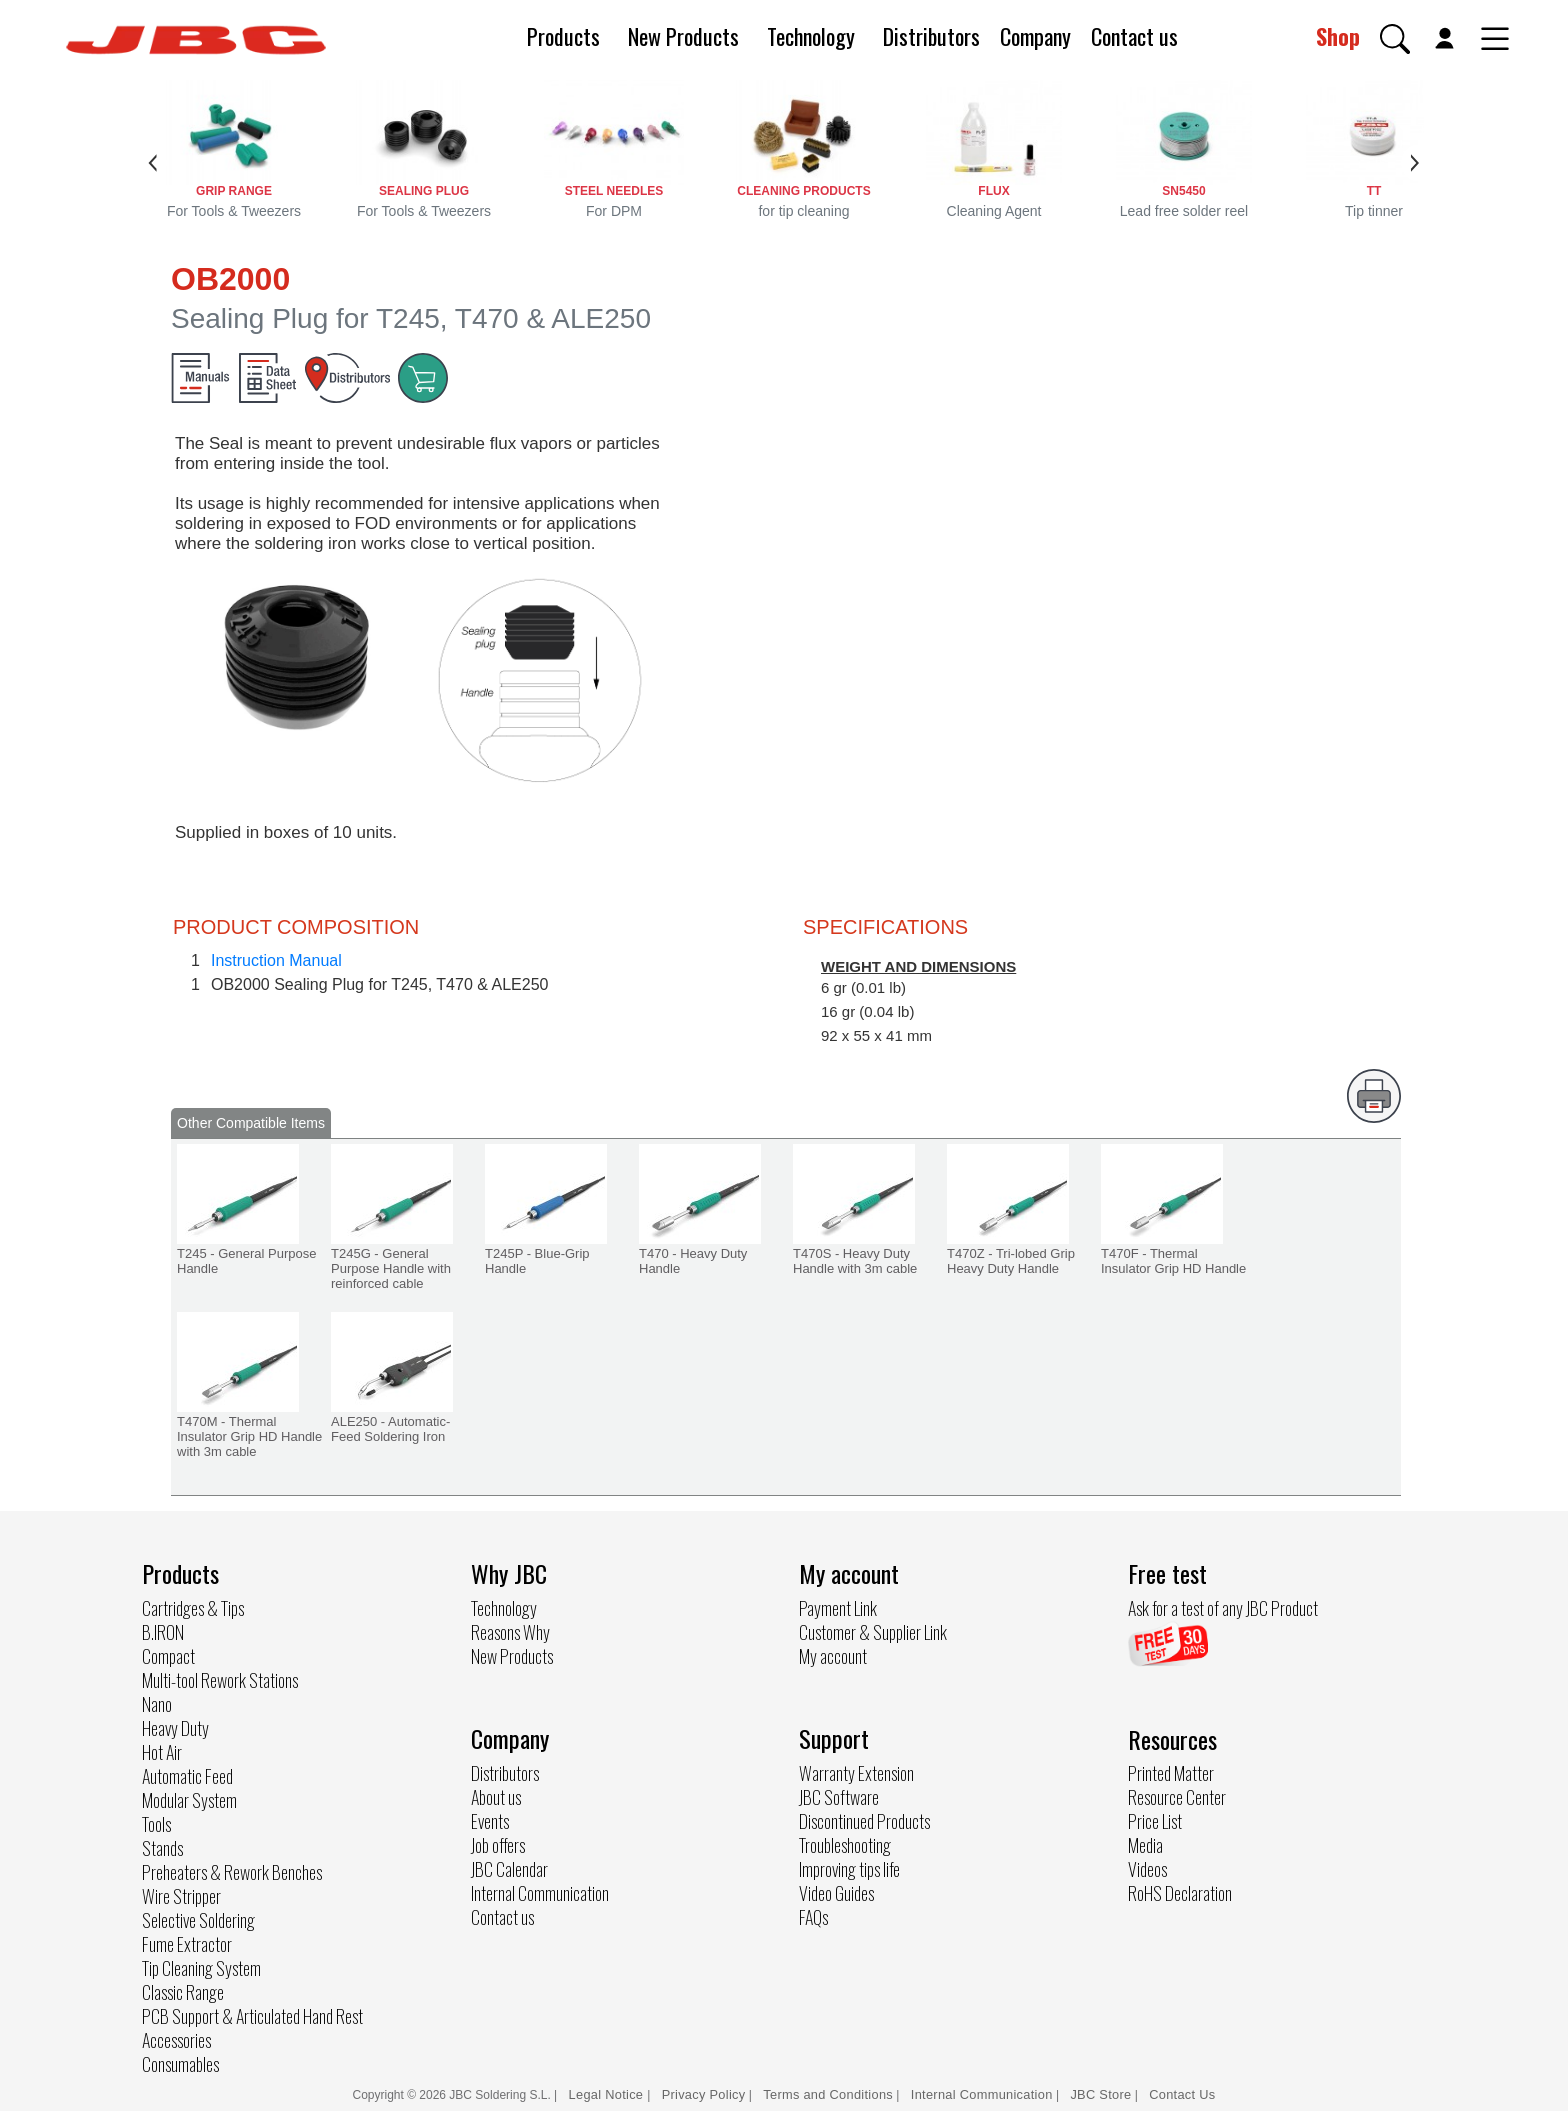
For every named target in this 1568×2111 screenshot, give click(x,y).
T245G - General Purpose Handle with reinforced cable (391, 1268)
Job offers (498, 1845)
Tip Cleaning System (201, 1968)
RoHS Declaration (1180, 1893)
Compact (168, 1656)
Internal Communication (540, 1893)
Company (1035, 36)
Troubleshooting (845, 1845)
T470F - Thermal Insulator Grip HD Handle (1173, 1261)
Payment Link (838, 1608)
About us (496, 1797)
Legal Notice (608, 2094)
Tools (156, 1824)
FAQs (813, 1917)
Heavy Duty (175, 1728)
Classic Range (183, 1992)
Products (563, 36)
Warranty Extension (856, 1773)
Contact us (1134, 36)
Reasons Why (510, 1632)
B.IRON (163, 1632)
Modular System (189, 1800)
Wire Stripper (181, 1896)
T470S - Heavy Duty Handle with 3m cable (855, 1261)
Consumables (180, 2064)
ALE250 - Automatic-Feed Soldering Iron (390, 1429)
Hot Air (162, 1752)
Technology (811, 36)
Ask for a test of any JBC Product (1223, 1608)
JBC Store (1100, 2094)
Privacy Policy (704, 2094)
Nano (157, 1704)
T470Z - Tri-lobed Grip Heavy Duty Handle (1011, 1261)
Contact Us (1182, 2094)
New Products (683, 36)
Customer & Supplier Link (873, 1632)
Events (490, 1821)
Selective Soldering (198, 1920)
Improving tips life (849, 1869)
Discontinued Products (864, 1821)
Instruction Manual (276, 960)
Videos (1147, 1869)
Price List (1155, 1821)
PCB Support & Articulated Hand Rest (252, 2016)
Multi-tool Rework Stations (220, 1680)
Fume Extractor (187, 1944)
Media (1145, 1845)
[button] (1395, 39)
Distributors (931, 36)
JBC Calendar (509, 1869)
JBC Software (839, 1797)
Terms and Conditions (828, 2094)
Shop (1338, 36)
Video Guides (836, 1893)
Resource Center (1177, 1797)
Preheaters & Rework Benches (232, 1872)
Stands (162, 1848)
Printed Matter (1171, 1773)
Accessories (176, 2040)
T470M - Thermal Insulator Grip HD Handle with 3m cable (249, 1436)
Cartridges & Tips (193, 1608)
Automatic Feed (187, 1776)
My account (833, 1656)
